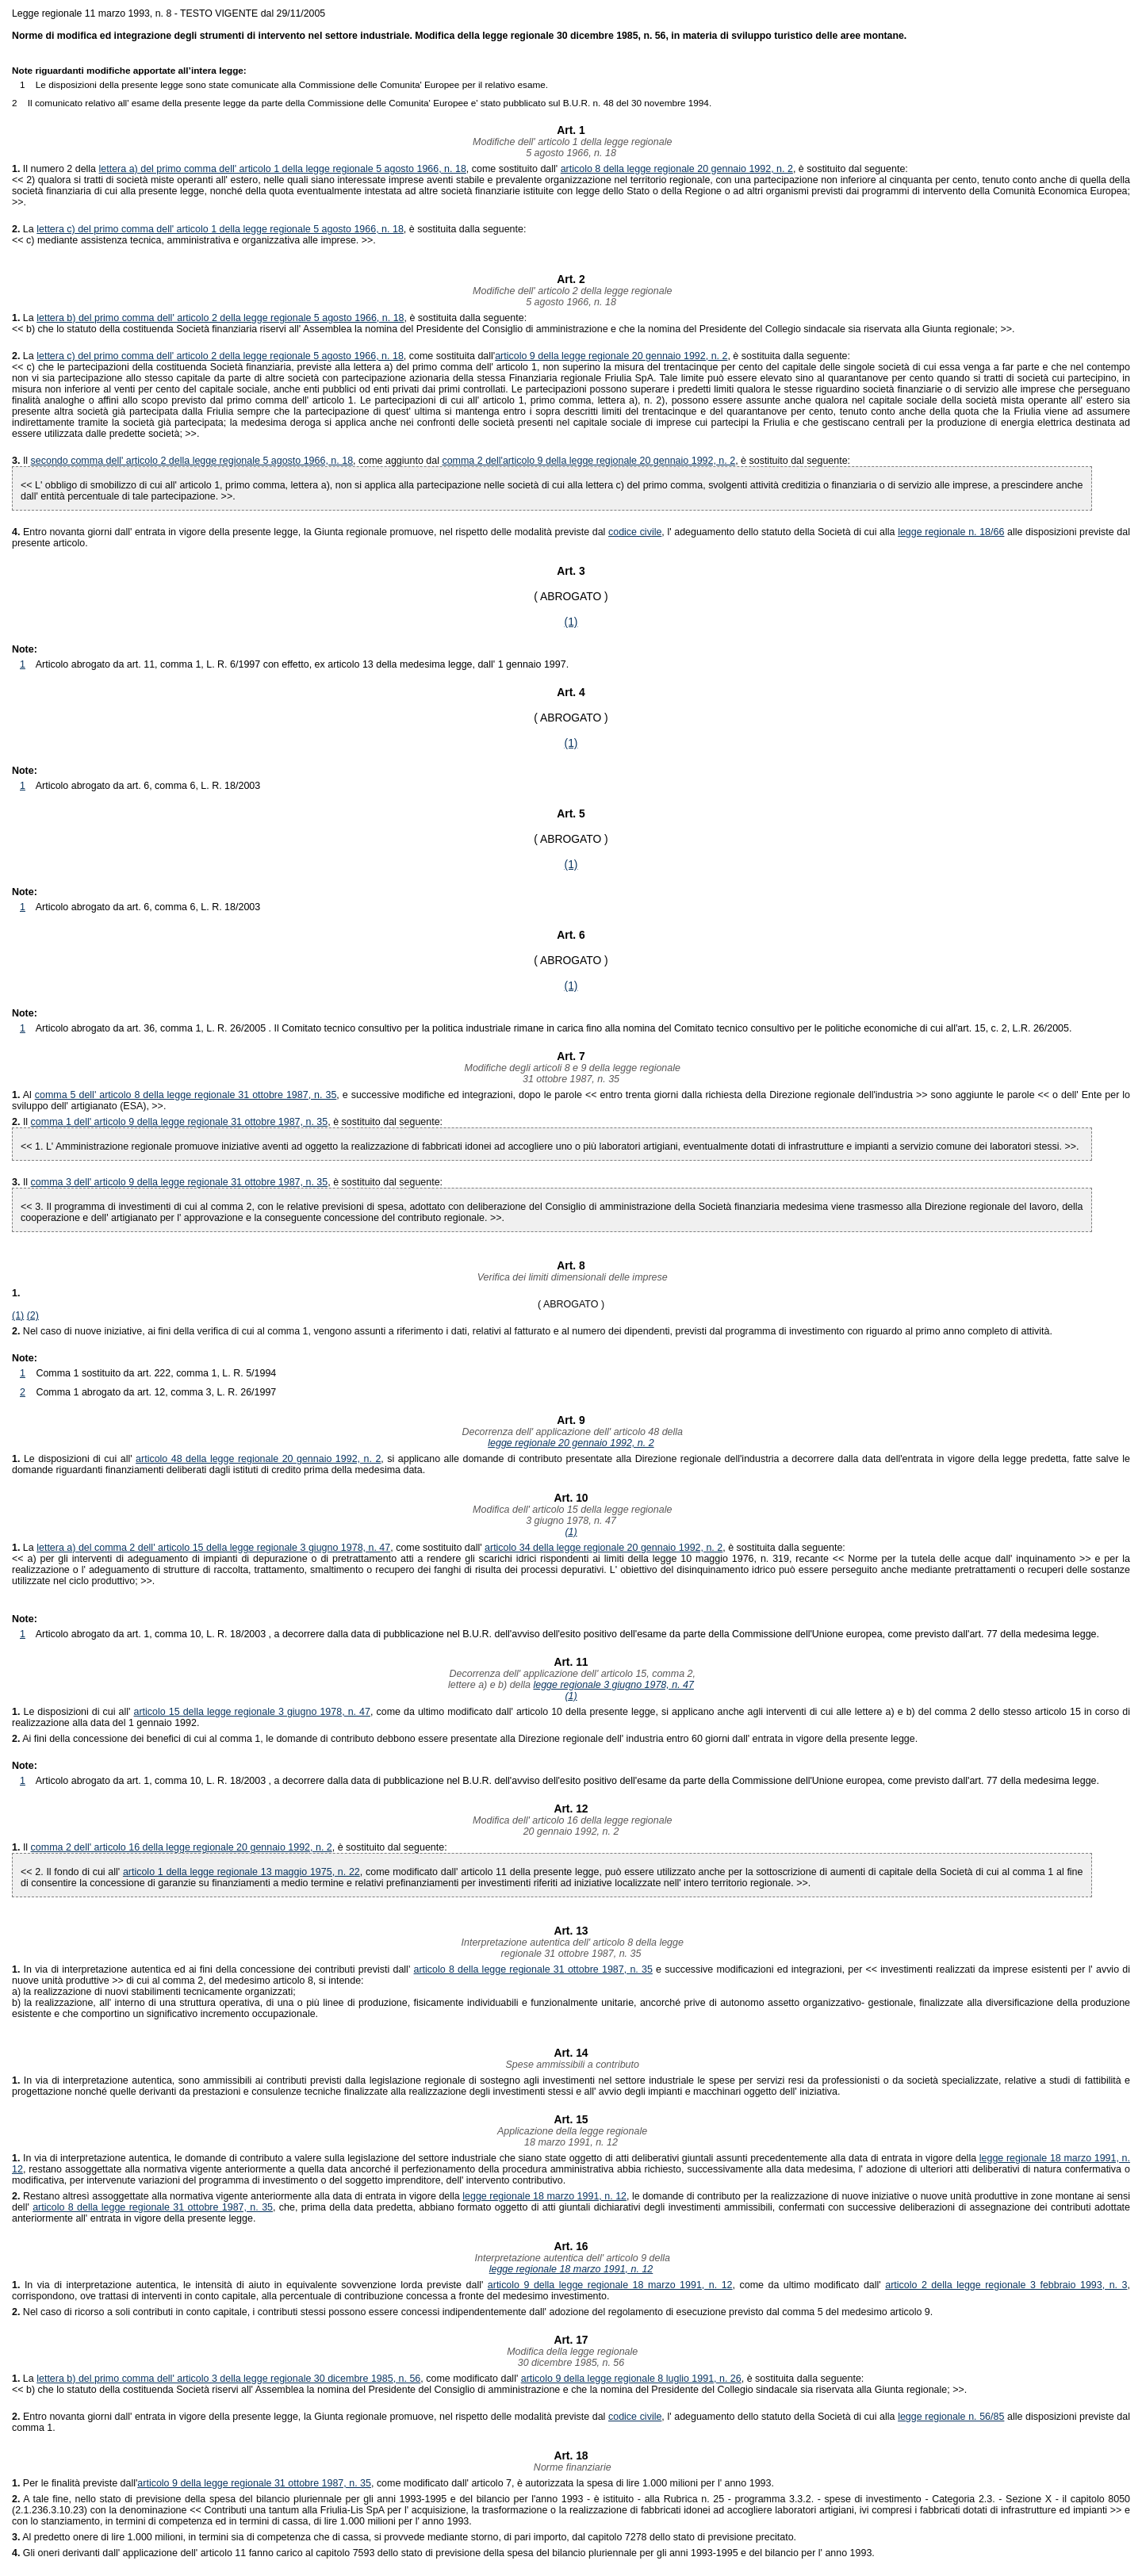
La (24, 229)
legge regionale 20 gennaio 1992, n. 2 (570, 1443)
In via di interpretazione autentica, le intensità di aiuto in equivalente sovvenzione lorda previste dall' (250, 2285)
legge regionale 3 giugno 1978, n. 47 (613, 1684)
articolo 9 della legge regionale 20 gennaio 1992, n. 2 (611, 356)
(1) (571, 621)
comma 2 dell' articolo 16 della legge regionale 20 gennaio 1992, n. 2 (181, 1847)
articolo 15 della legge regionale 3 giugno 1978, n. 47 (252, 1711)
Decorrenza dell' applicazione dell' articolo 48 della (571, 1431)
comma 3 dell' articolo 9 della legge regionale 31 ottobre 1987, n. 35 (179, 1182)
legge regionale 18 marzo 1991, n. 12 (544, 2196)
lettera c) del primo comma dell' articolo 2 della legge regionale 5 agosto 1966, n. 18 (220, 356)
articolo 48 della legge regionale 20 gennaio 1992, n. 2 (258, 1458)
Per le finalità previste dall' (74, 2483)
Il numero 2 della (55, 168)
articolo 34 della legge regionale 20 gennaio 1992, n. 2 (603, 1547)
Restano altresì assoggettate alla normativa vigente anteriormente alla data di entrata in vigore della (237, 2196)
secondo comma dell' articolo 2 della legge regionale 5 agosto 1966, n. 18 (192, 460)
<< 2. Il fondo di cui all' (72, 1871)
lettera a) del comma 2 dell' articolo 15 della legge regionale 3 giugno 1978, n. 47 (213, 1547)
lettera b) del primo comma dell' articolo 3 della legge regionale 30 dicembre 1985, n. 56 (228, 2378)
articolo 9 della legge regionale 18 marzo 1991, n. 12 (610, 2285)
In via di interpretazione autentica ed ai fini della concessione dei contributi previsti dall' (212, 1969)
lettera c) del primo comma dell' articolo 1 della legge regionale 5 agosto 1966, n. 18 (220, 229)
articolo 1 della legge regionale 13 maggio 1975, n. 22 (241, 1871)
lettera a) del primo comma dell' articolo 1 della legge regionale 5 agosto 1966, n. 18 (282, 168)
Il (27, 460)
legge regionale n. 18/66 (951, 532)
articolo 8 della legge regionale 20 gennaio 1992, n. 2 (677, 168)
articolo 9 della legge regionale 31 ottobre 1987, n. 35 (254, 2483)
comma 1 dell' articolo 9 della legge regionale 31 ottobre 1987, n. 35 (179, 1121)
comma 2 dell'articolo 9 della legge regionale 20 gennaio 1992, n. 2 (588, 460)
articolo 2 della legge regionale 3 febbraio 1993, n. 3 (1006, 2285)
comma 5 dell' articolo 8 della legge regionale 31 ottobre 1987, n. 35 (186, 1094)
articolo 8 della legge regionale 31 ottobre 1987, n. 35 (532, 1969)
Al (23, 1094)
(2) (33, 1315)
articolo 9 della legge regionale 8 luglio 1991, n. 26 (631, 2378)
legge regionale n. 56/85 (951, 2416)
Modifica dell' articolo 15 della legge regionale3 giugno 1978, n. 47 (571, 1515)
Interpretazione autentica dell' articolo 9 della (571, 2258)
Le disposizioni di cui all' (74, 1458)
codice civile (634, 532)
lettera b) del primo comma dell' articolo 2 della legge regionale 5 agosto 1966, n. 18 (220, 317)
